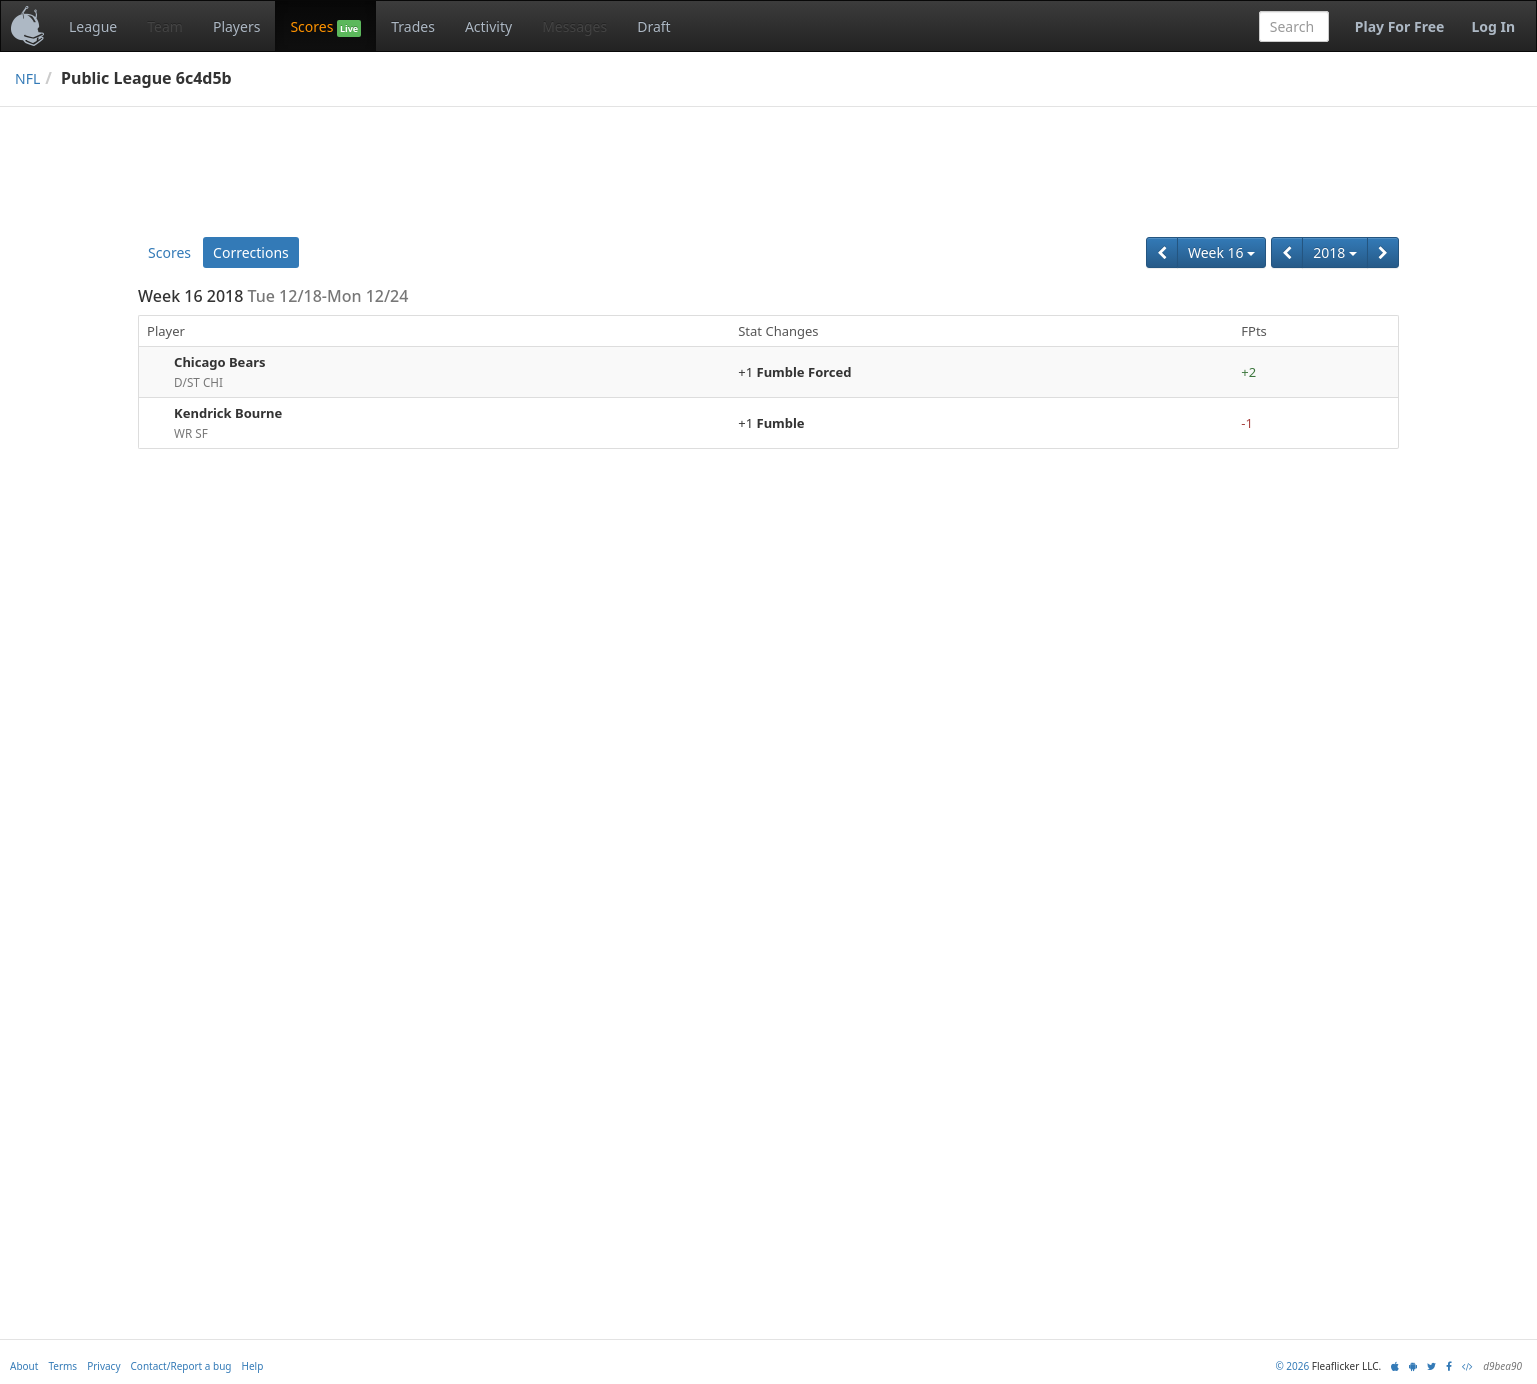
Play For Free (1400, 26)
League (93, 26)
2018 (1335, 252)
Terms (62, 1366)
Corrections (251, 252)
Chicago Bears (219, 362)
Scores (325, 27)
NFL (27, 78)
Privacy (103, 1366)
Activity (488, 26)
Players (236, 26)
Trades (413, 26)
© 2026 (1292, 1366)
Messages (574, 26)
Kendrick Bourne (228, 413)
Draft (653, 26)
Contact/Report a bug (181, 1366)
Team (165, 26)
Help (253, 1366)
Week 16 (1221, 252)
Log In (1493, 26)
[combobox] (1294, 26)
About (24, 1366)
